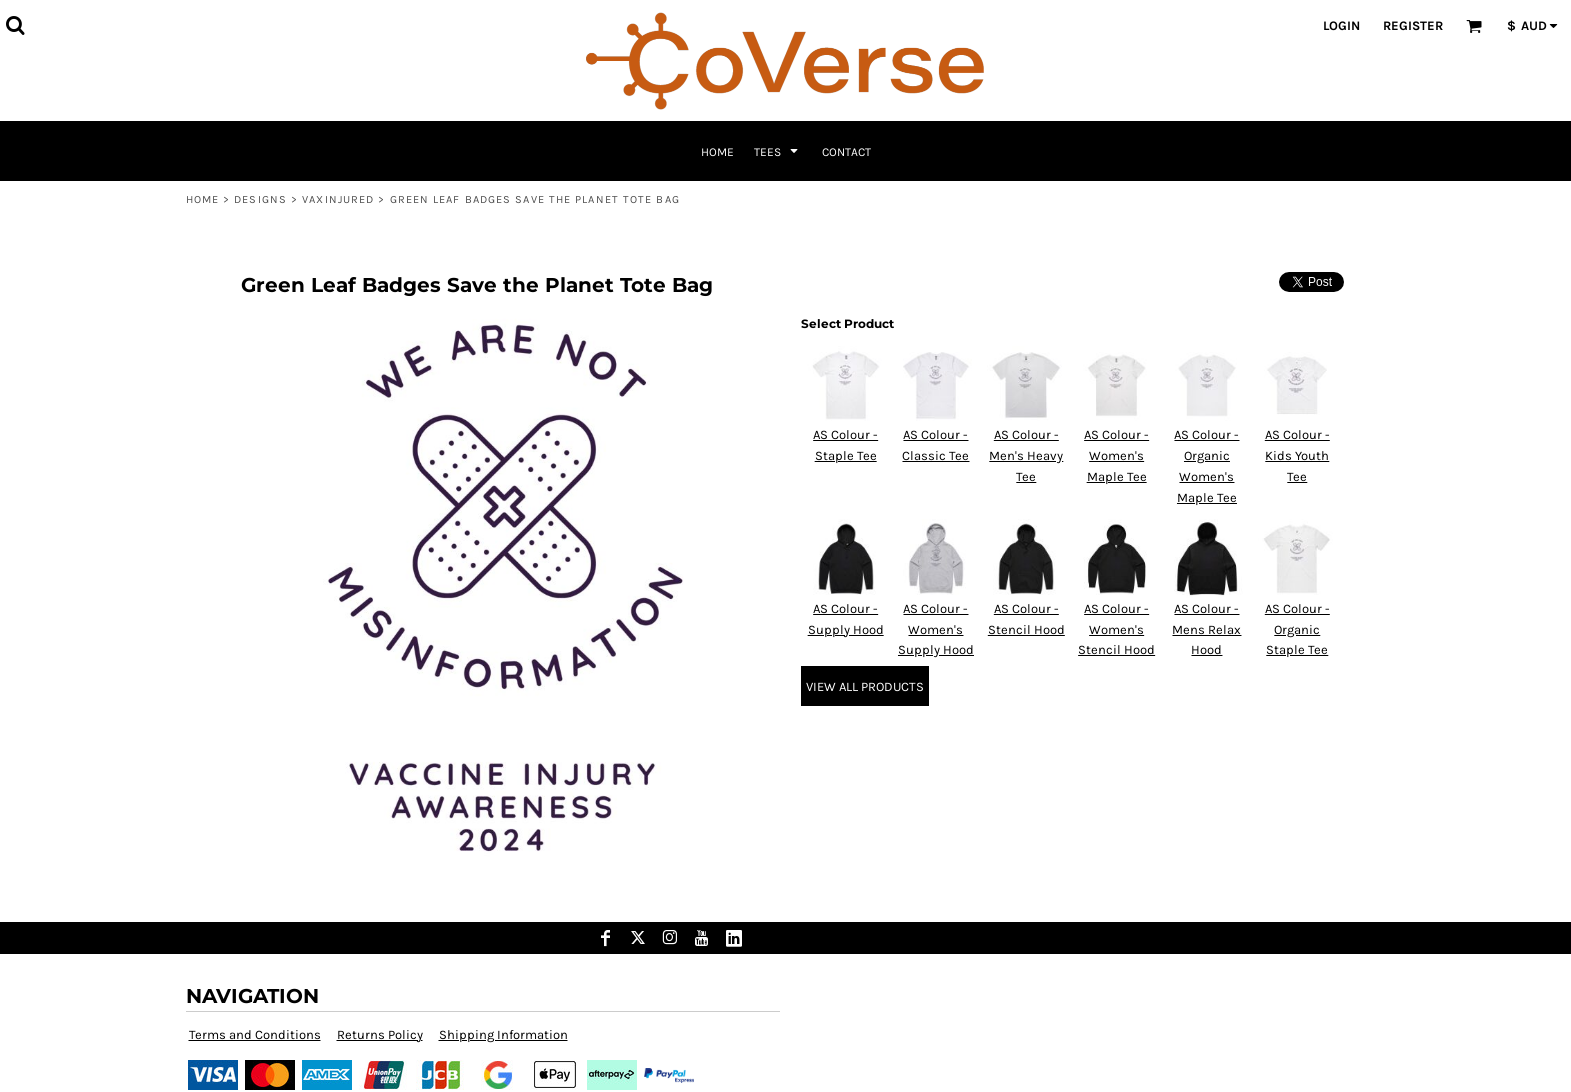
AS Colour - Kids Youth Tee (1297, 455)
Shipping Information (503, 1034)
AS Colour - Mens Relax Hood (1206, 629)
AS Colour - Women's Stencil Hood (1116, 629)
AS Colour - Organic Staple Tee (1297, 629)
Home (202, 199)
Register (1413, 25)
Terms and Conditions (255, 1034)
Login (1341, 25)
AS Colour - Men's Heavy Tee (1026, 455)
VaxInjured (338, 199)
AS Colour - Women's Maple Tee (1116, 455)
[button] (15, 25)
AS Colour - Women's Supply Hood (936, 629)
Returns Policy (380, 1034)
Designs (260, 199)
